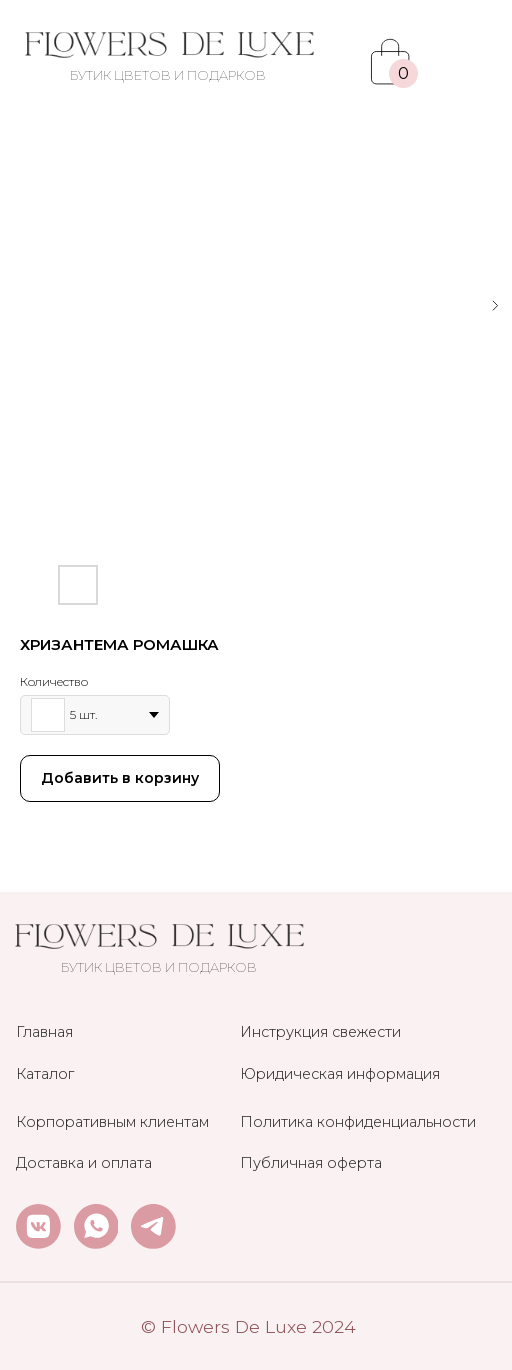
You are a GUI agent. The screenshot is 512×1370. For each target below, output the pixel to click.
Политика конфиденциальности (358, 1122)
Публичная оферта (311, 1163)
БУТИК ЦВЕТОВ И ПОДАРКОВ (168, 75)
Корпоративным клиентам (112, 1122)
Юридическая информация (340, 1074)
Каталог (45, 1074)
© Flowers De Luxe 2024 (248, 1326)
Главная (44, 1032)
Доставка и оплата (84, 1163)
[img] (169, 45)
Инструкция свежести (320, 1032)
